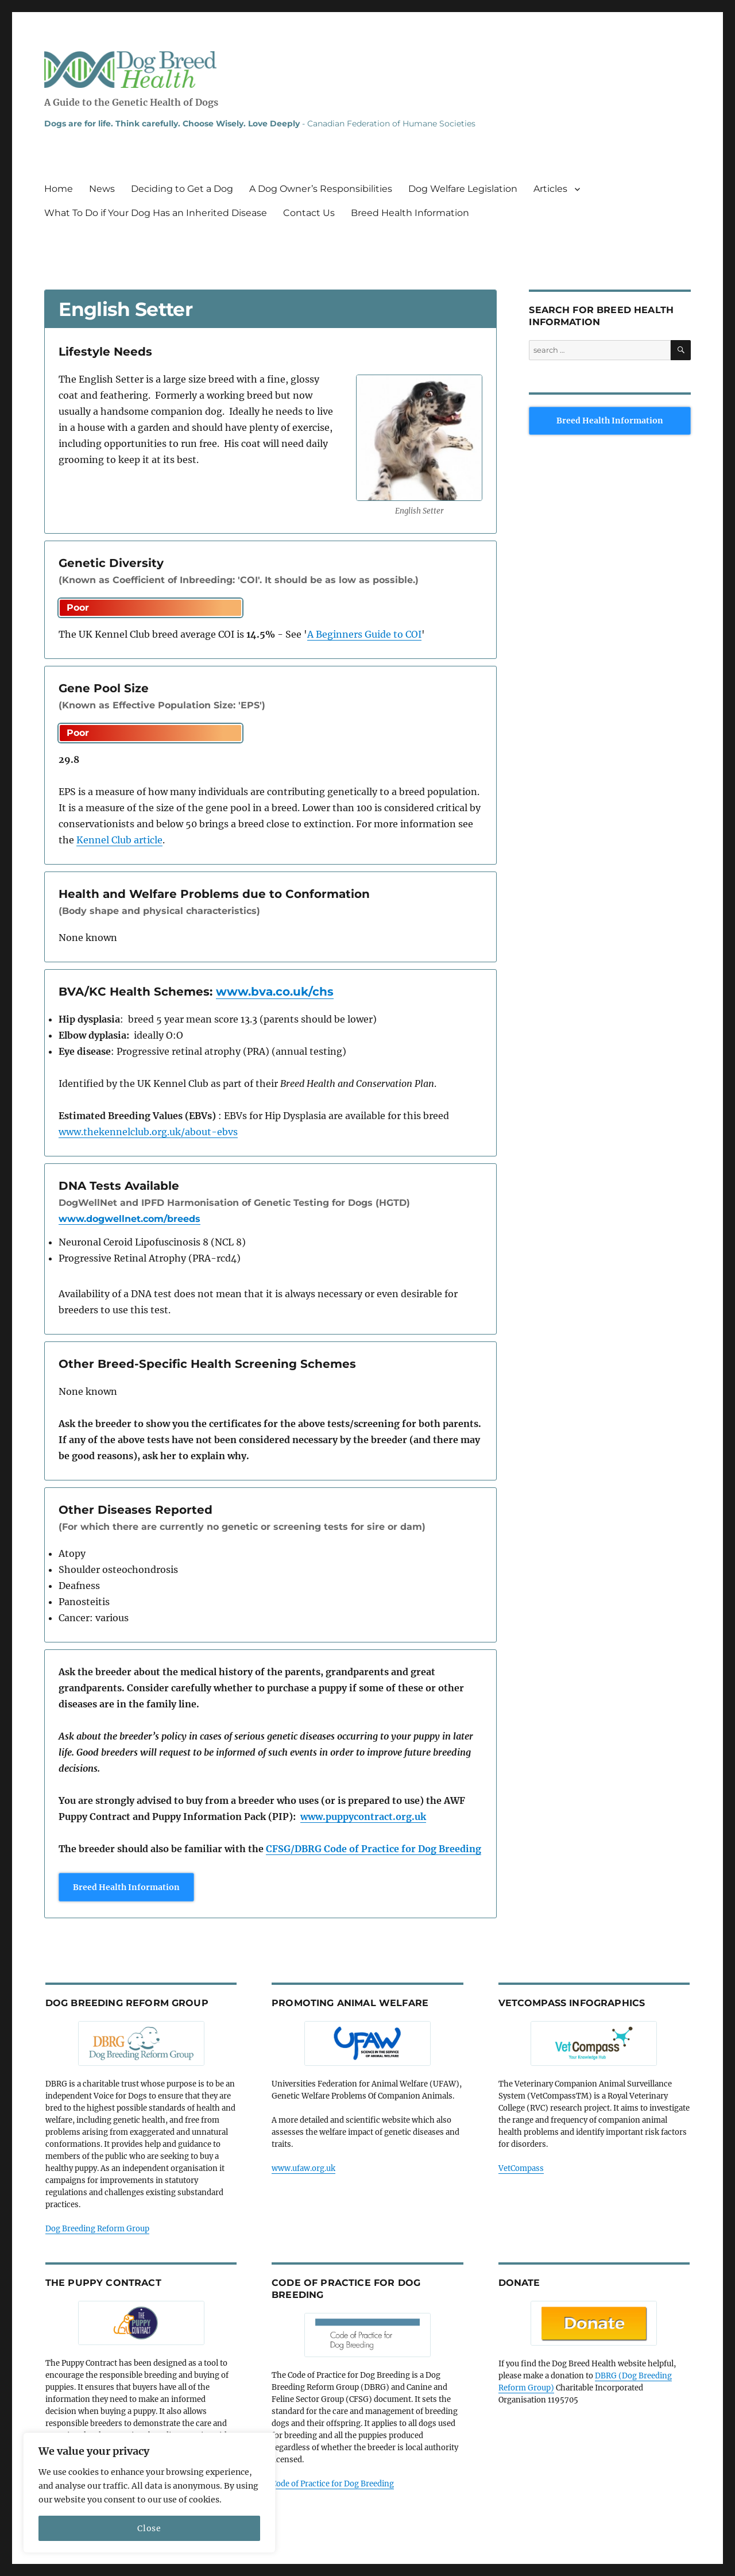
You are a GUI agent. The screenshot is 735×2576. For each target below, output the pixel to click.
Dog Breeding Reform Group (97, 2229)
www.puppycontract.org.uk (363, 1816)
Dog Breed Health (130, 69)
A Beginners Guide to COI (364, 634)
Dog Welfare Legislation (462, 188)
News (102, 188)
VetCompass (521, 2168)
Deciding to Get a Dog (182, 188)
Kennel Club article (119, 840)
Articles (550, 188)
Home (58, 188)
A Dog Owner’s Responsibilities (320, 188)
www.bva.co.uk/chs (275, 991)
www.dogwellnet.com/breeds (129, 1218)
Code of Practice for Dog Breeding (333, 2484)
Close (149, 2528)
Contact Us (309, 212)
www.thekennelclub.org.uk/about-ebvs (148, 1131)
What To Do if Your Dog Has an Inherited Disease (155, 212)
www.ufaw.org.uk (303, 2168)
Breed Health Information (410, 212)
